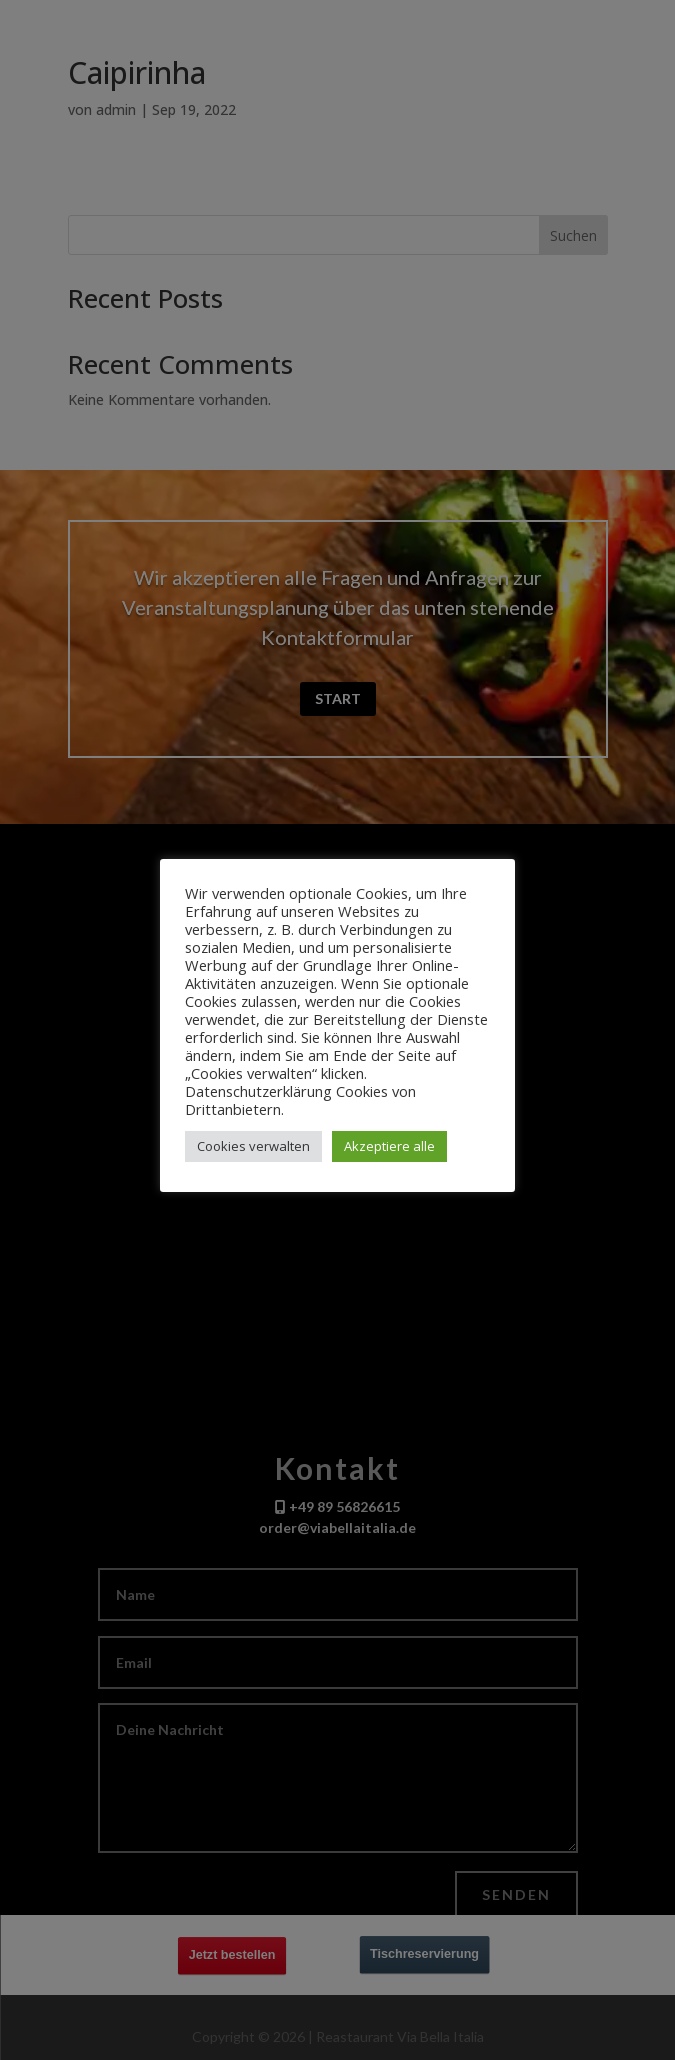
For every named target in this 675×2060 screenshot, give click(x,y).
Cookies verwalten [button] (253, 1146)
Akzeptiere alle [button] (389, 1146)
